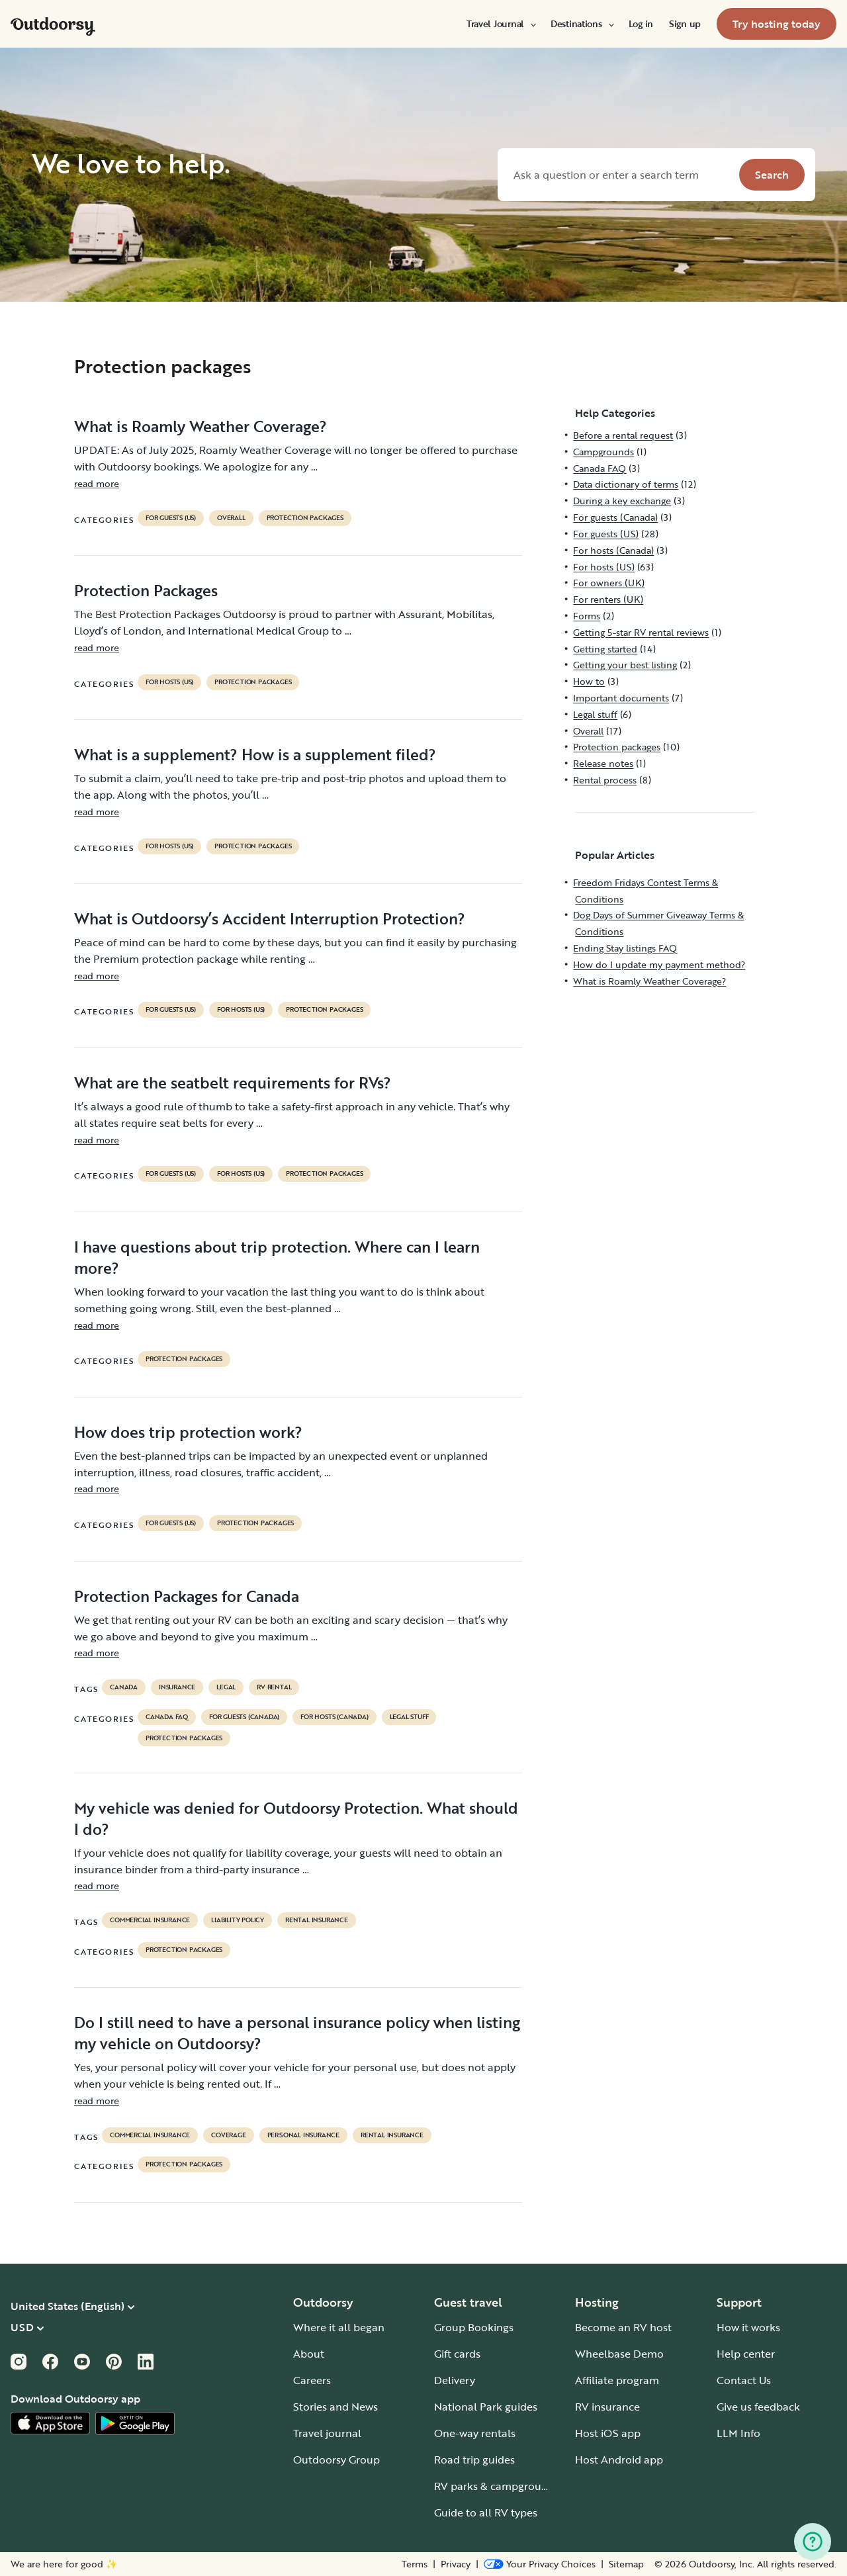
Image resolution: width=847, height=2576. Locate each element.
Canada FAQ (167, 1717)
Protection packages (305, 518)
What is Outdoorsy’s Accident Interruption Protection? (269, 918)
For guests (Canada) (244, 1717)
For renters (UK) (608, 599)
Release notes (603, 763)
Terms (414, 2564)
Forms (586, 616)
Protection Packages (146, 590)
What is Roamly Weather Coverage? (200, 426)
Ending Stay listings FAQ (625, 948)
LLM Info (738, 2433)
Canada (124, 1687)
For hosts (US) (169, 682)
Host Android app (619, 2459)
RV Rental (274, 1687)
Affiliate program (617, 2380)
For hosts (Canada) (334, 1717)
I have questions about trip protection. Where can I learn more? (277, 1257)
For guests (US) (171, 518)
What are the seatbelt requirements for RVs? (232, 1082)
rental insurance (316, 1920)
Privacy (455, 2564)
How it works (748, 2327)
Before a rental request (623, 435)
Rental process (605, 780)
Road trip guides (474, 2459)
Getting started (605, 649)
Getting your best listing (625, 665)
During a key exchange (622, 501)
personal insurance (303, 2135)
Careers (312, 2380)
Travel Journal (501, 23)
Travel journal (327, 2433)
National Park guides (485, 2407)
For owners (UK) (609, 583)
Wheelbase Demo (619, 2354)
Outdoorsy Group (336, 2459)
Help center (746, 2354)
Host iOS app (608, 2433)
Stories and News (335, 2407)
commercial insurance (150, 1920)
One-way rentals (474, 2433)
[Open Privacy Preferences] (540, 2564)
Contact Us (744, 2380)
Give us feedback (758, 2407)
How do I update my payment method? (659, 964)
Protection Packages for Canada (186, 1596)
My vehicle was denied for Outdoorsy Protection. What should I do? (296, 1818)
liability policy (237, 1920)
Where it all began (338, 2327)
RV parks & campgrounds (496, 2486)
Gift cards (457, 2354)
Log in (641, 23)
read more (96, 483)
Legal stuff (409, 1717)
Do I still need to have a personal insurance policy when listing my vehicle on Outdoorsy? (297, 2033)
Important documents (621, 698)
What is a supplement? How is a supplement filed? (255, 754)
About (308, 2354)
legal (226, 1687)
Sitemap (626, 2564)
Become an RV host (623, 2327)
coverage (228, 2135)
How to (589, 681)
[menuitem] (501, 23)
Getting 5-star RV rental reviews (641, 632)
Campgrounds (603, 452)
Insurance (177, 1687)
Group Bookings (473, 2327)
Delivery (454, 2380)
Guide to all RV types (485, 2512)
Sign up (685, 23)
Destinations (582, 23)
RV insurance (607, 2407)
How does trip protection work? (188, 1432)
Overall (231, 518)
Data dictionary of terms (625, 484)
